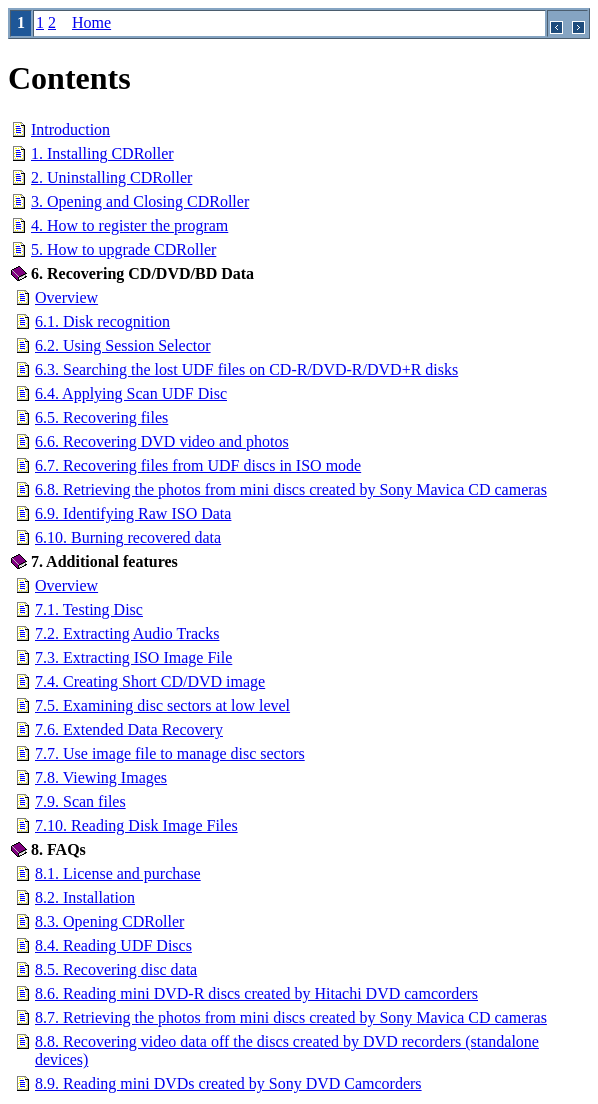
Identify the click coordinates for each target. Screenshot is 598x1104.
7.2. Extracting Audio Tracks (127, 633)
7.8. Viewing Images (101, 777)
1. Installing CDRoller (102, 153)
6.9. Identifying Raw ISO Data (133, 513)
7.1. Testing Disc (89, 609)
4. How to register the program (129, 225)
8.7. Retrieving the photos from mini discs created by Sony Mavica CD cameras (291, 1017)
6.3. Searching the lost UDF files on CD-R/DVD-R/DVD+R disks (246, 369)
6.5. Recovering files (101, 417)
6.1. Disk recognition (102, 321)
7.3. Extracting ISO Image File (133, 657)
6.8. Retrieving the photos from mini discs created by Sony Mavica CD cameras (291, 489)
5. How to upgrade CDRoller (123, 249)
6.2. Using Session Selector (123, 345)
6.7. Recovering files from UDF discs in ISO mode (198, 465)
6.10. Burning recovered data (128, 537)
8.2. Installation (85, 897)
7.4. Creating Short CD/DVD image (150, 681)
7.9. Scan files (80, 801)
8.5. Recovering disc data (116, 969)
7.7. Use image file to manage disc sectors (170, 753)
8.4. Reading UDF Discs (113, 945)
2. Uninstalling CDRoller (111, 177)
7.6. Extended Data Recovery (129, 729)
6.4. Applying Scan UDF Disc (131, 393)
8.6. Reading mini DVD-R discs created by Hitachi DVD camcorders (256, 993)
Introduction (70, 129)
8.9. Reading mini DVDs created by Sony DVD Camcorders (228, 1083)
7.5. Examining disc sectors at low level (162, 705)
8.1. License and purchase (118, 873)
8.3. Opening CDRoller (109, 921)
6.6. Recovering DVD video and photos (162, 441)
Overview (66, 297)
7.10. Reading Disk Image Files (136, 825)
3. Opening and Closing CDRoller (140, 201)
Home (91, 22)
